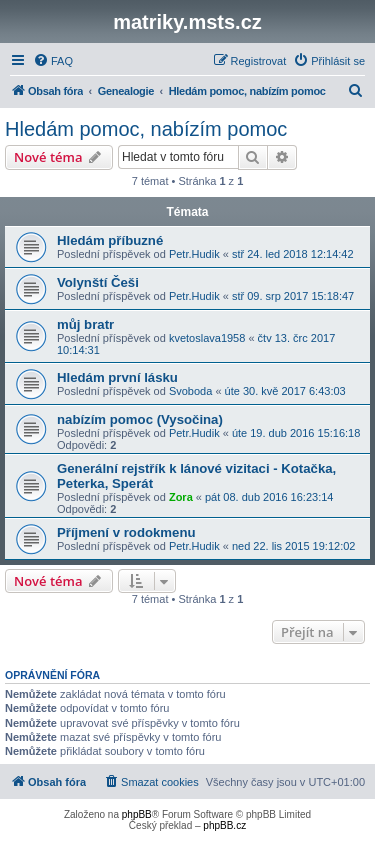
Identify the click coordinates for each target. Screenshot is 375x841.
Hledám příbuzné (110, 240)
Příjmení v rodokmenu (126, 532)
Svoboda (190, 391)
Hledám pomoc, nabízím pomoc (146, 129)
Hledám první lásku (117, 377)
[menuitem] (53, 61)
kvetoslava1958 (207, 338)
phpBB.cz (224, 825)
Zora (181, 497)
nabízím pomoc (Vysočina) (140, 419)
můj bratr (85, 324)
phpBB (137, 814)
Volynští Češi (98, 282)
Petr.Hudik (194, 254)
